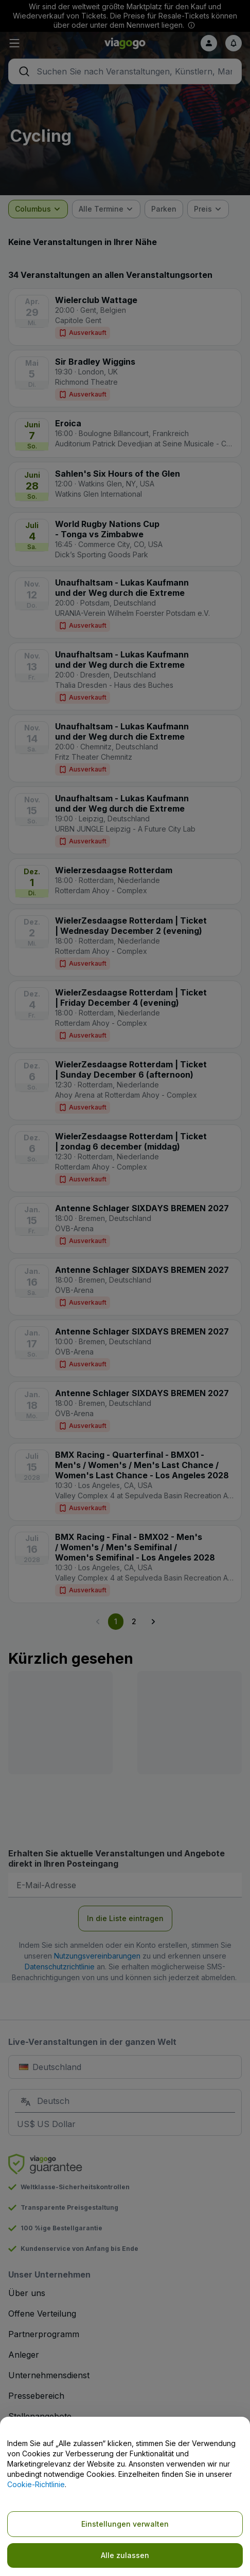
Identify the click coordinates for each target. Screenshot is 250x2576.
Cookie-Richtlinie (36, 2484)
